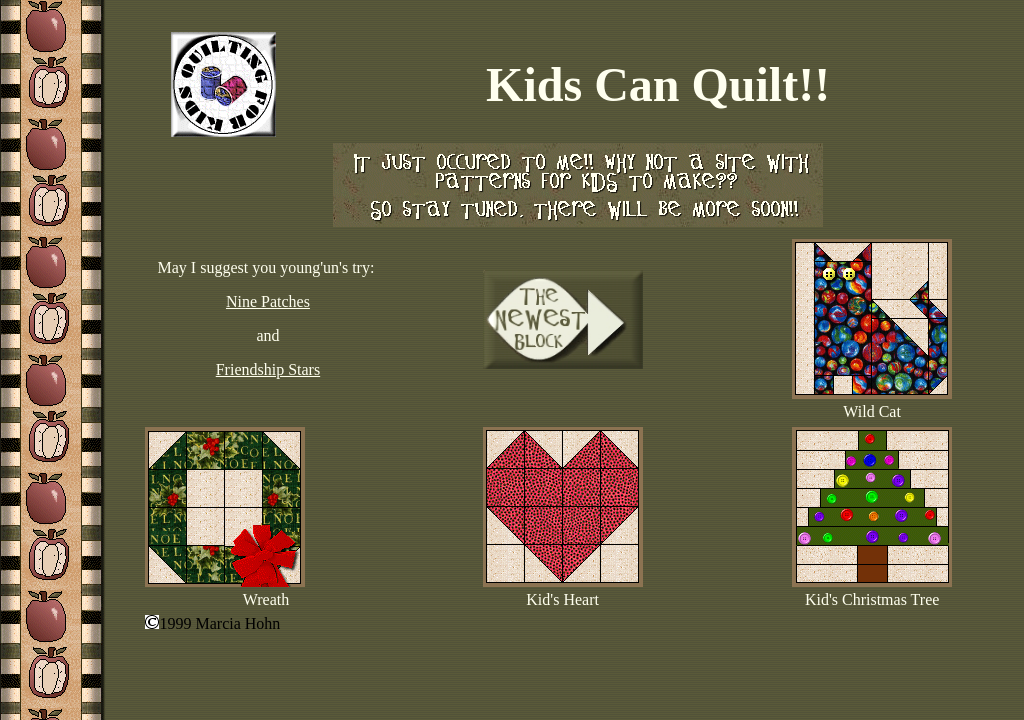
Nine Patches (268, 301)
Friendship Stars (268, 369)
